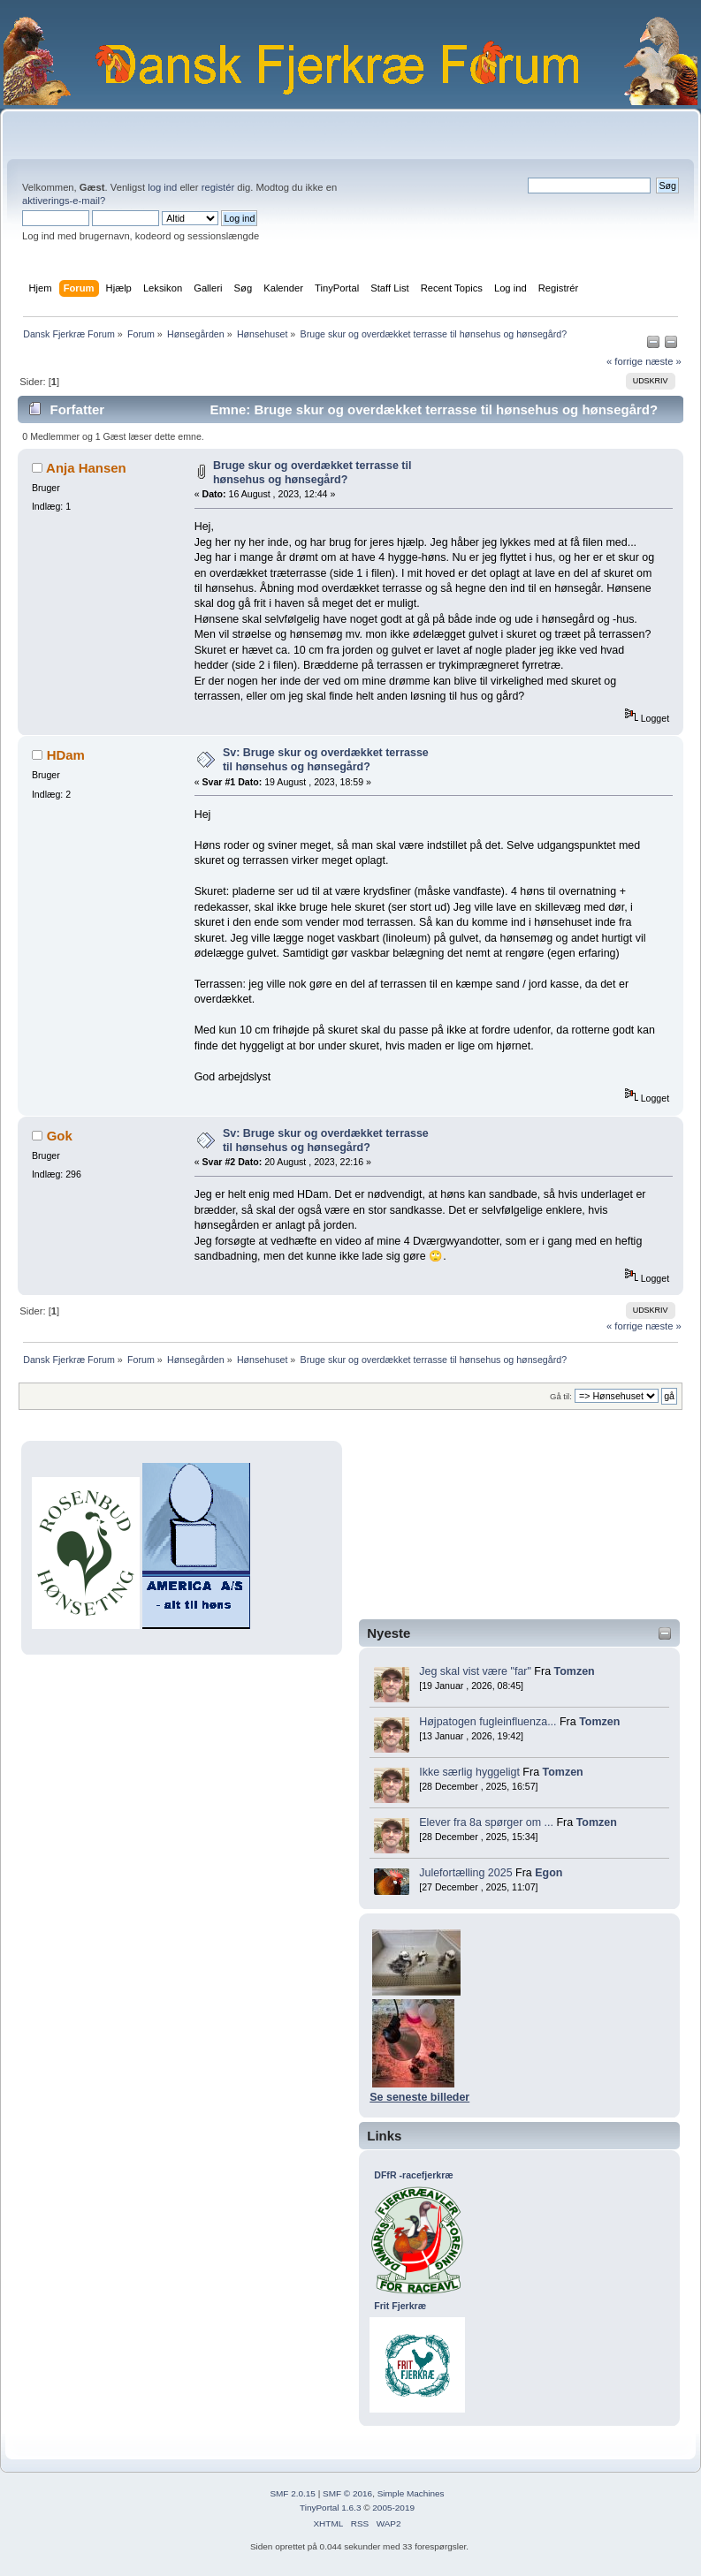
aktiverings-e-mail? (63, 200)
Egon (548, 1873)
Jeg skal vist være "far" (475, 1671)
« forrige (624, 361)
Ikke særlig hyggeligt (469, 1772)
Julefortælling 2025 (465, 1873)
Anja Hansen (86, 467)
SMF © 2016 (347, 2493)
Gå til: (561, 1396)
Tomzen (574, 1671)
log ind (162, 187)
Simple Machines (411, 2493)
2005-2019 (393, 2507)
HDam (66, 754)
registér (218, 187)
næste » (663, 361)
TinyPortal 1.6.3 (330, 2507)
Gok (59, 1135)
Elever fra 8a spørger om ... (486, 1822)
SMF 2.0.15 (293, 2493)
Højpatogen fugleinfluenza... (487, 1722)
